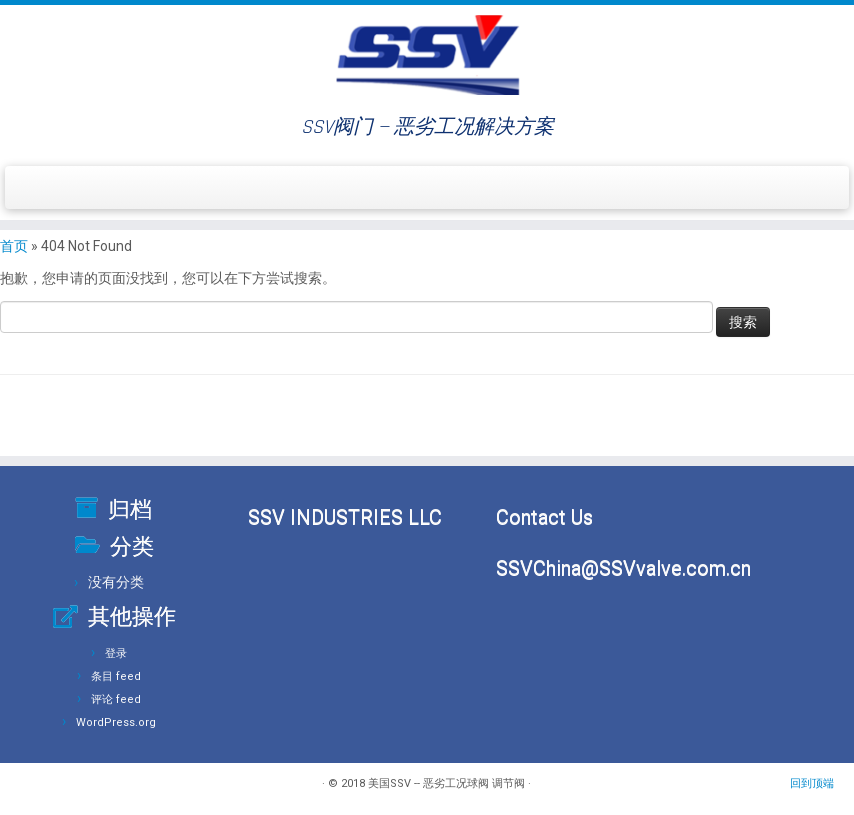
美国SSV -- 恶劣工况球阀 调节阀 (446, 783)
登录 (116, 653)
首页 (14, 246)
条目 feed (116, 676)
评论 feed (116, 699)
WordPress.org (116, 722)
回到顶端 (812, 783)
